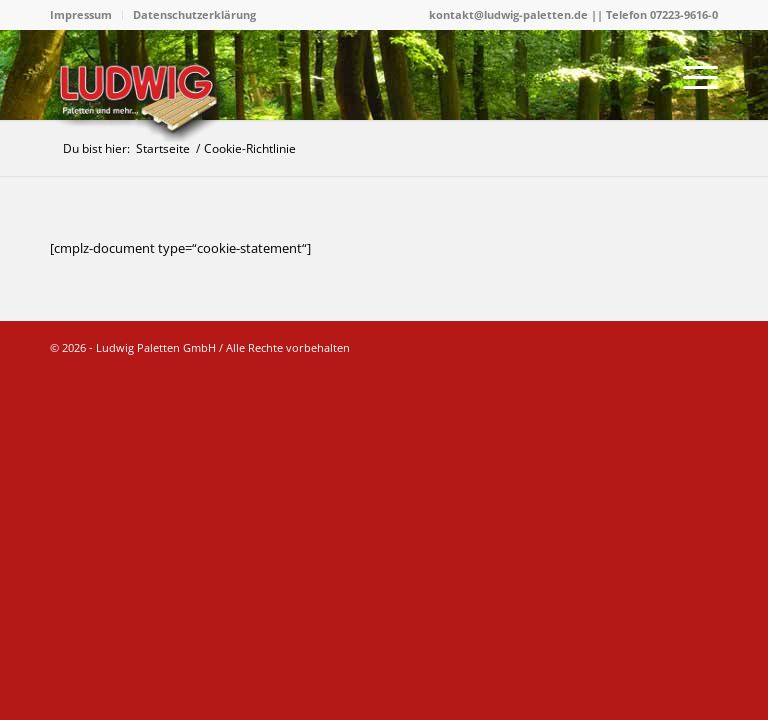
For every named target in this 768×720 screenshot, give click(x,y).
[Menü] (690, 75)
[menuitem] (86, 15)
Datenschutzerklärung (194, 14)
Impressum (81, 14)
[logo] (142, 98)
